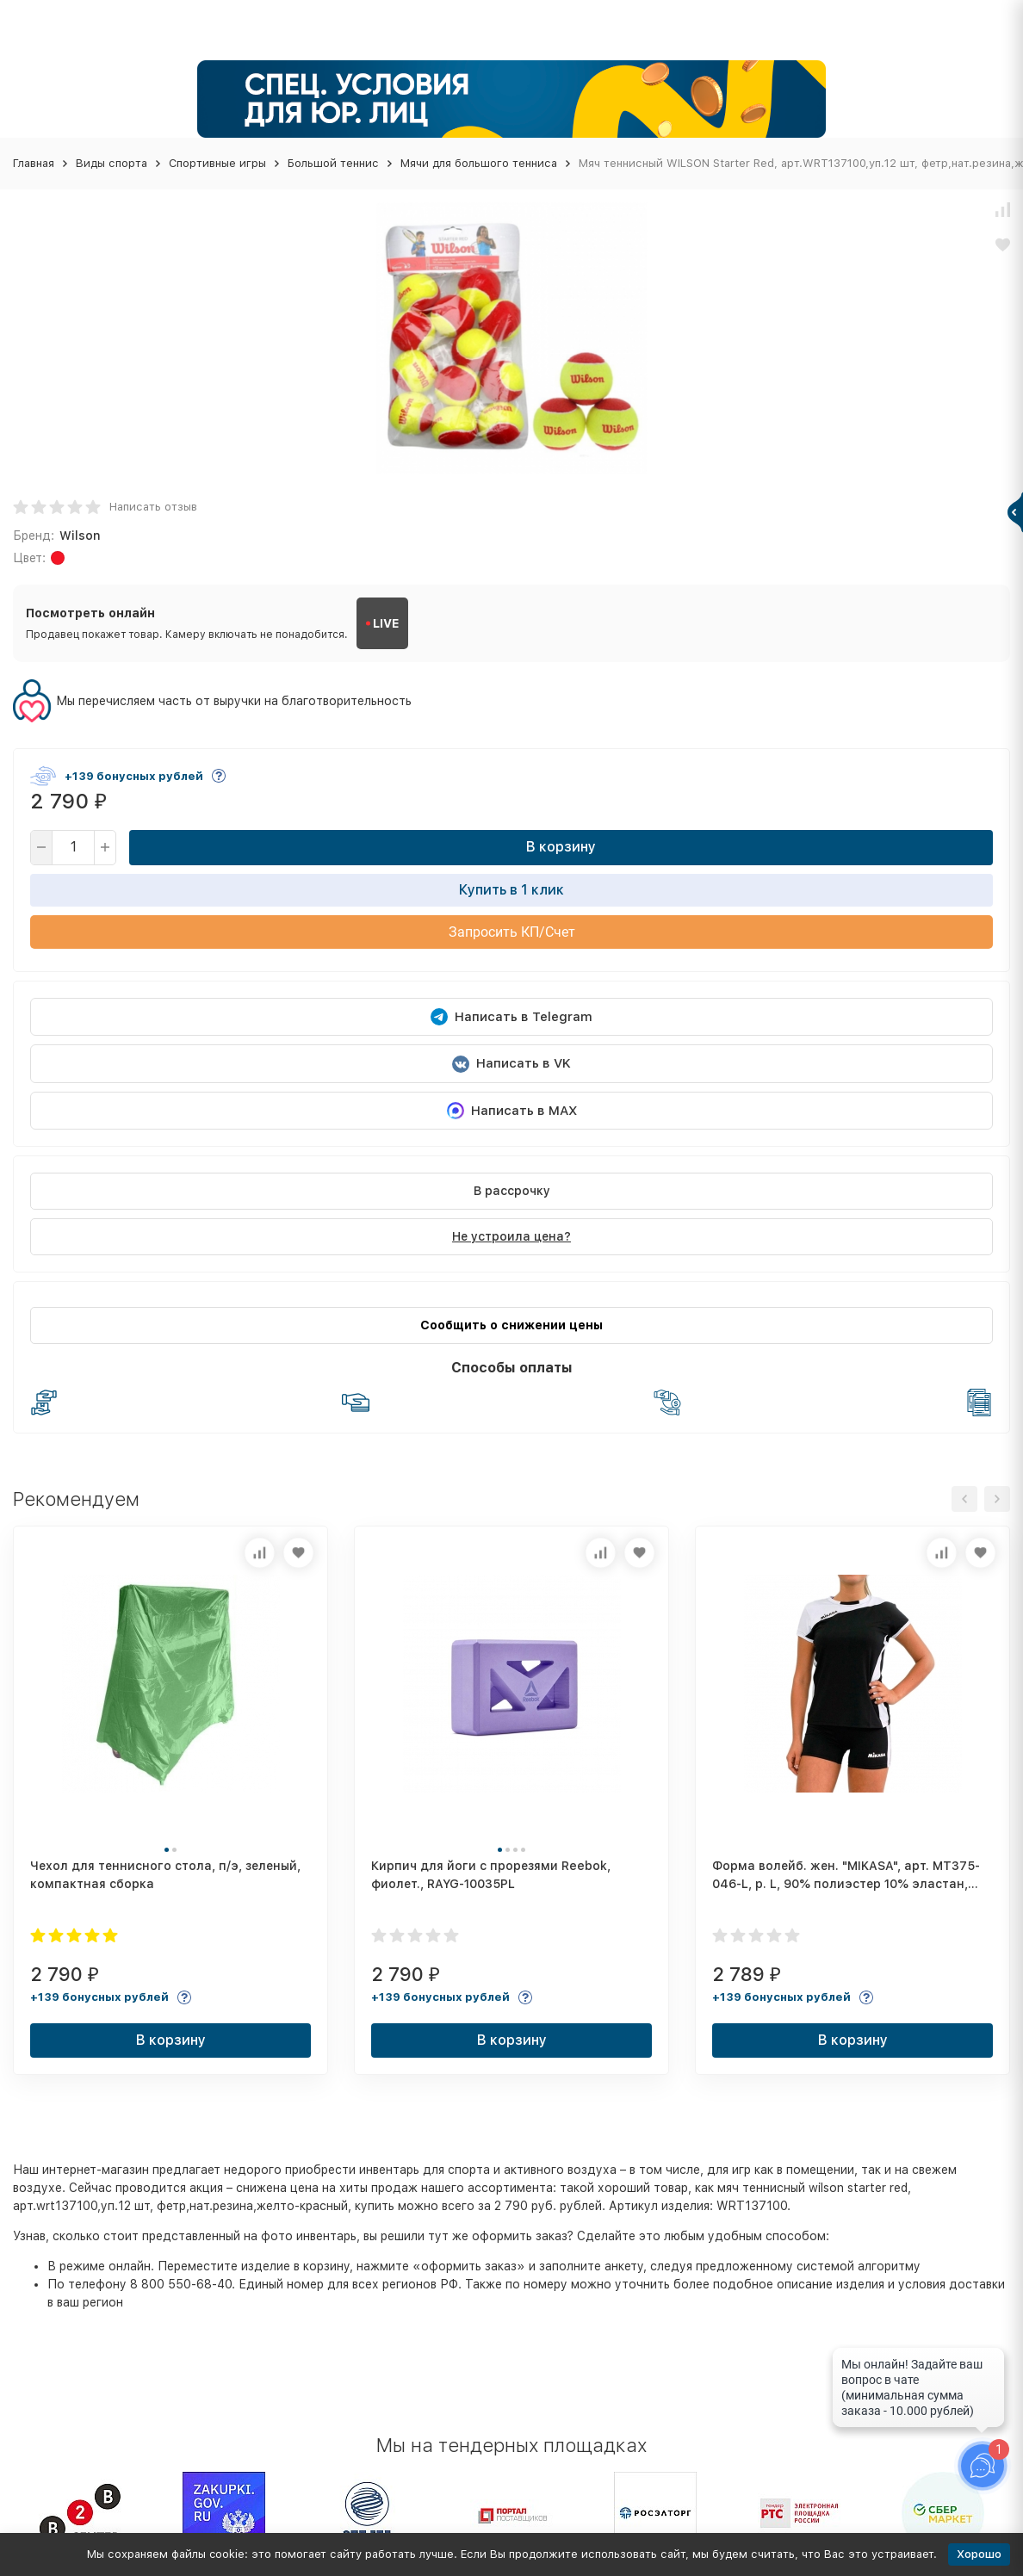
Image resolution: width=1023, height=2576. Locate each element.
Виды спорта (111, 163)
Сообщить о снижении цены (511, 1325)
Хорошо (979, 2554)
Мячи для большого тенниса (478, 163)
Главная (33, 163)
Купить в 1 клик (511, 890)
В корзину (561, 847)
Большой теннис (333, 163)
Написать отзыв (153, 506)
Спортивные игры (217, 163)
